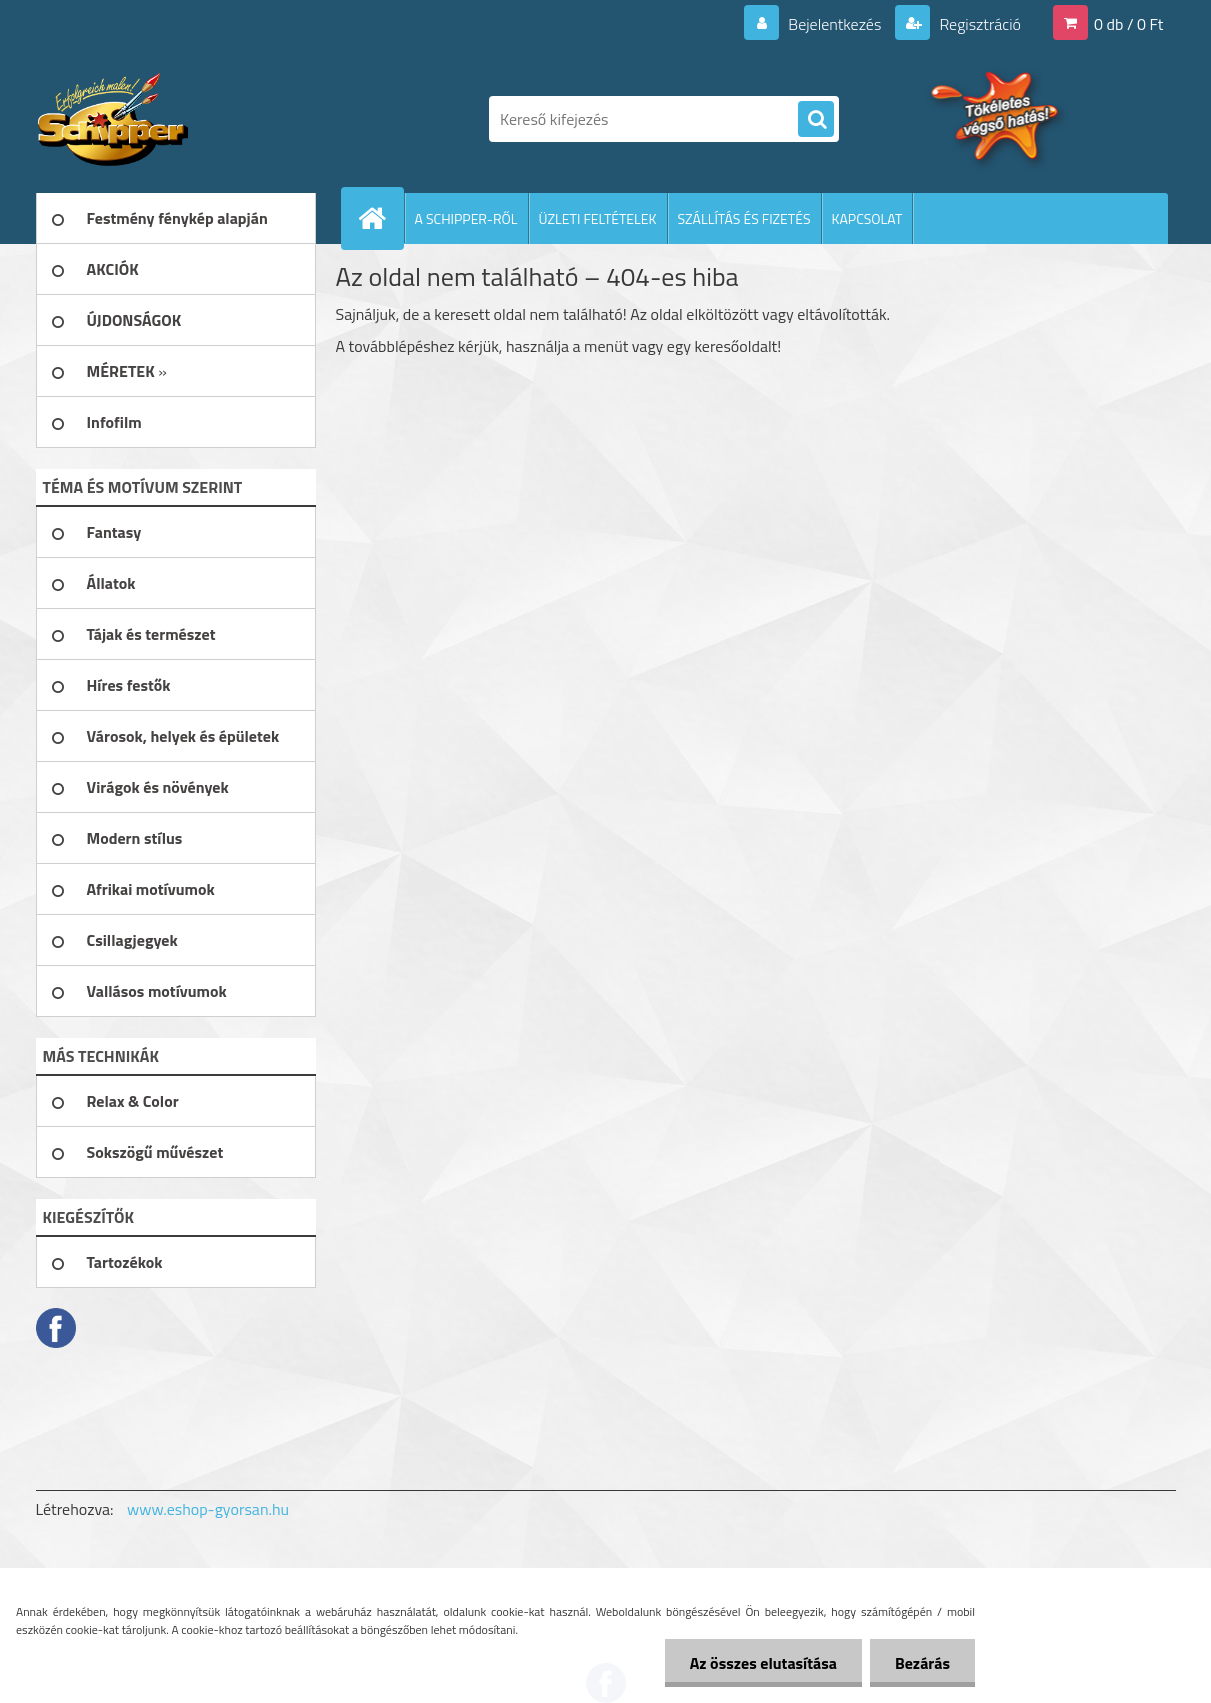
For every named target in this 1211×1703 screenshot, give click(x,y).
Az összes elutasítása (763, 1663)
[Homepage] (381, 218)
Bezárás (922, 1663)
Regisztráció (978, 24)
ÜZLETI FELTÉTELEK (598, 218)
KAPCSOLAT (867, 218)
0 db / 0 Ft (1128, 24)
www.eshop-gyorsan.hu (208, 1509)
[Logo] (173, 119)
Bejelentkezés (835, 24)
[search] (816, 120)
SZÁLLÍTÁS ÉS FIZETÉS (744, 218)
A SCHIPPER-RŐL (466, 218)
